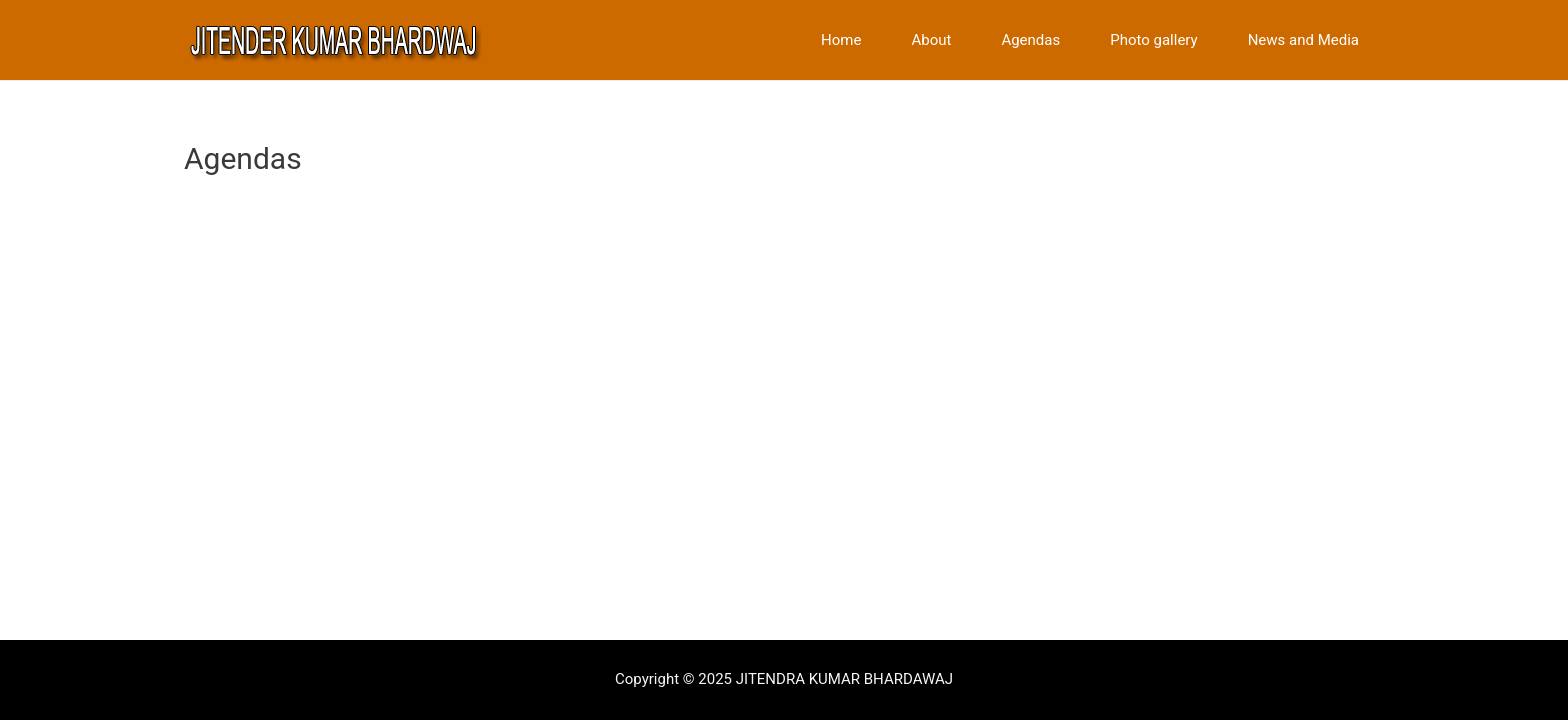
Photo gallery (1153, 40)
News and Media (1303, 40)
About (931, 40)
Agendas (1030, 40)
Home (841, 40)
